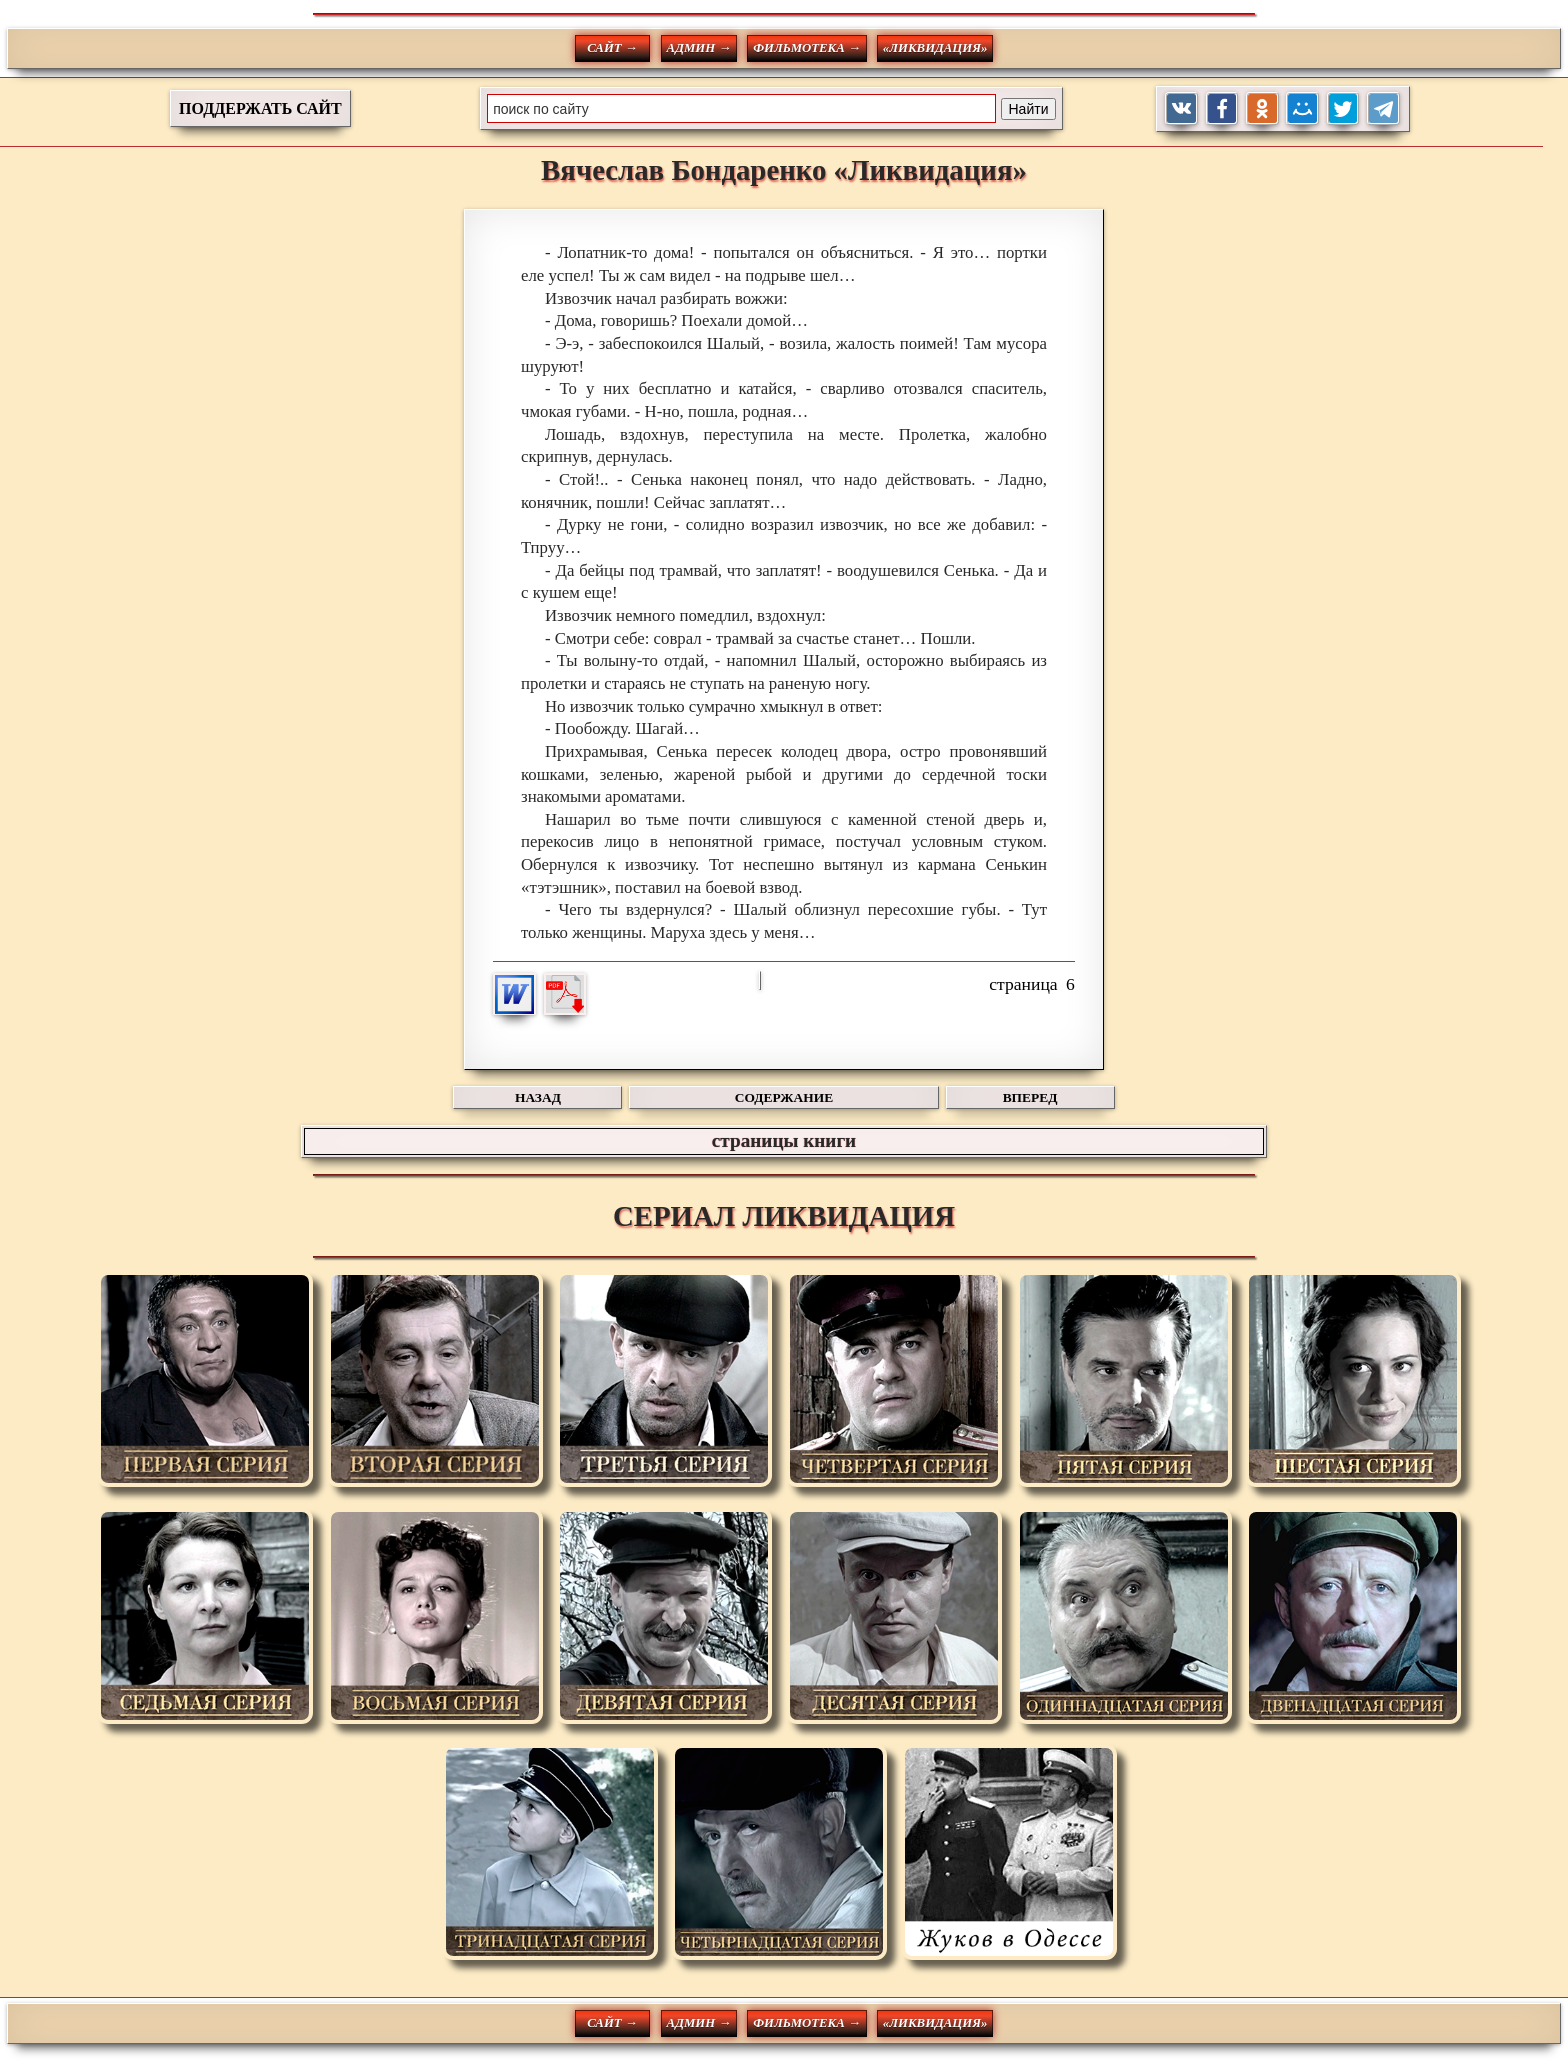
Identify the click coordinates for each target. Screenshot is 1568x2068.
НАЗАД (538, 1097)
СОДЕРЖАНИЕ (784, 1097)
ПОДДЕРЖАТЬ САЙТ (260, 108)
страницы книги (784, 1140)
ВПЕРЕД (1030, 1097)
